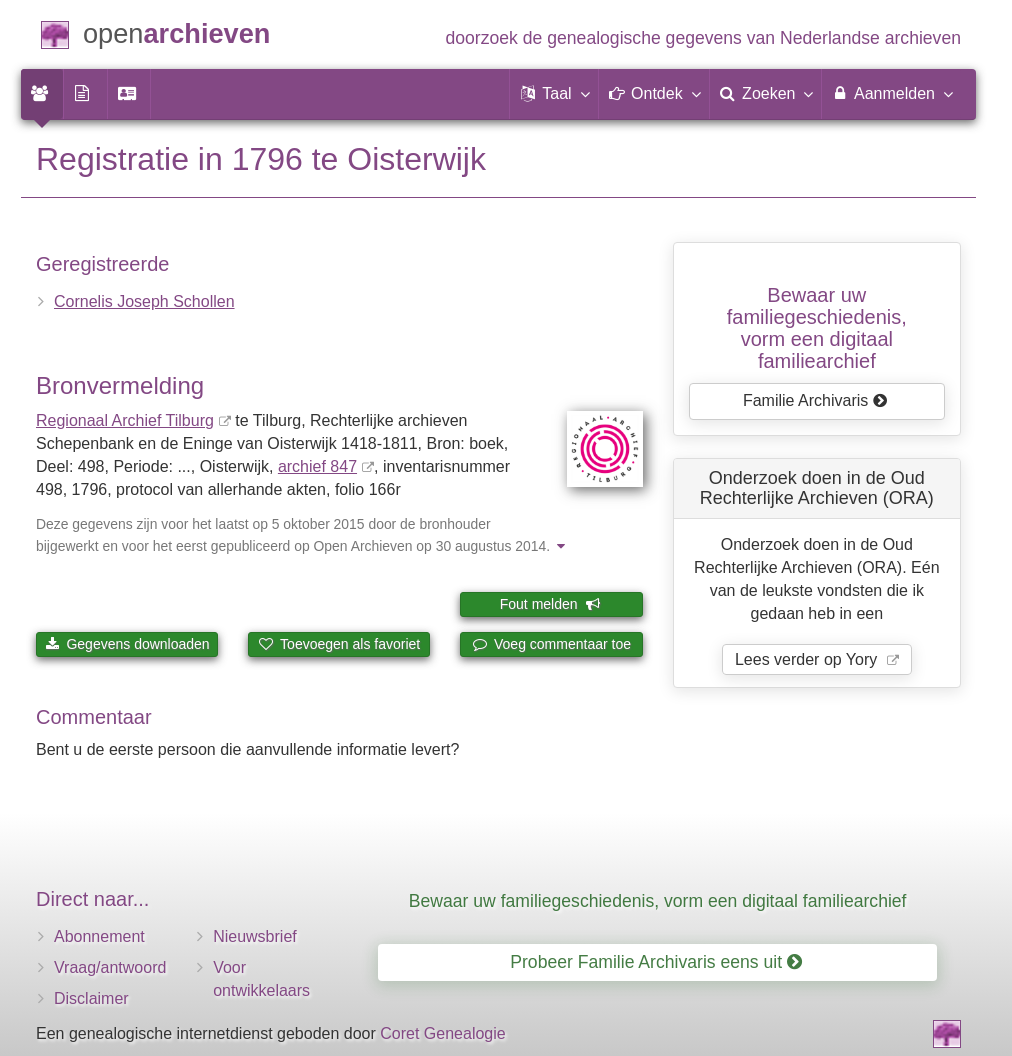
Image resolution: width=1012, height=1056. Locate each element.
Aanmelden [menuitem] (891, 93)
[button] (554, 94)
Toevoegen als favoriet (339, 644)
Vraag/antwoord (110, 967)
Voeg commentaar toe (551, 644)
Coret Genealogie (442, 1033)
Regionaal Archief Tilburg (125, 420)
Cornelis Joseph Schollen (144, 301)
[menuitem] (42, 94)
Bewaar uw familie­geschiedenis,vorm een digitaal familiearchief (817, 328)
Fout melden (550, 604)
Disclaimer (91, 998)
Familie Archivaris (815, 400)
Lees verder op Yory (808, 659)
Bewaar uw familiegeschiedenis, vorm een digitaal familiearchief (658, 901)
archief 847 (317, 466)
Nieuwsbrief (255, 936)
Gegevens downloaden (127, 644)
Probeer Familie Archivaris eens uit (656, 962)
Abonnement (99, 936)
